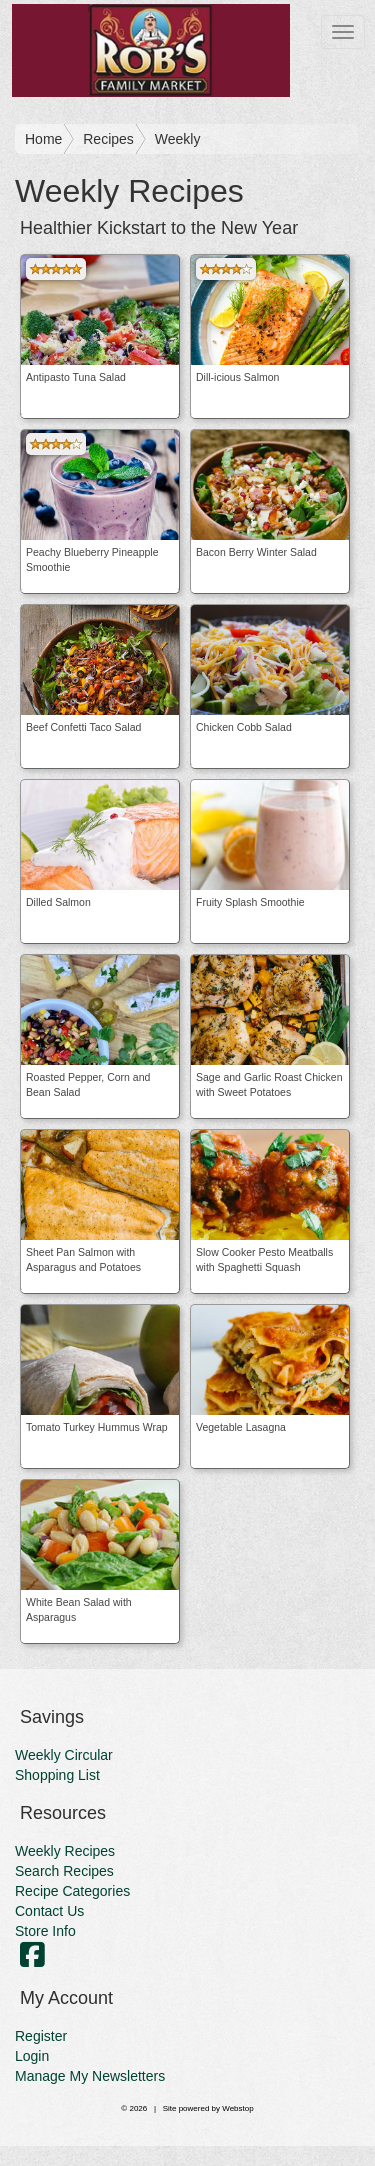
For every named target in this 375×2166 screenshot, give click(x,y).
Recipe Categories (72, 1891)
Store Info (45, 1931)
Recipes (108, 139)
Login (32, 2056)
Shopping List (57, 1775)
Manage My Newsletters (90, 2076)
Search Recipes (64, 1871)
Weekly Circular (64, 1755)
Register (41, 2036)
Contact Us (49, 1911)
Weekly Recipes (65, 1851)
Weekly (178, 139)
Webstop (237, 2108)
